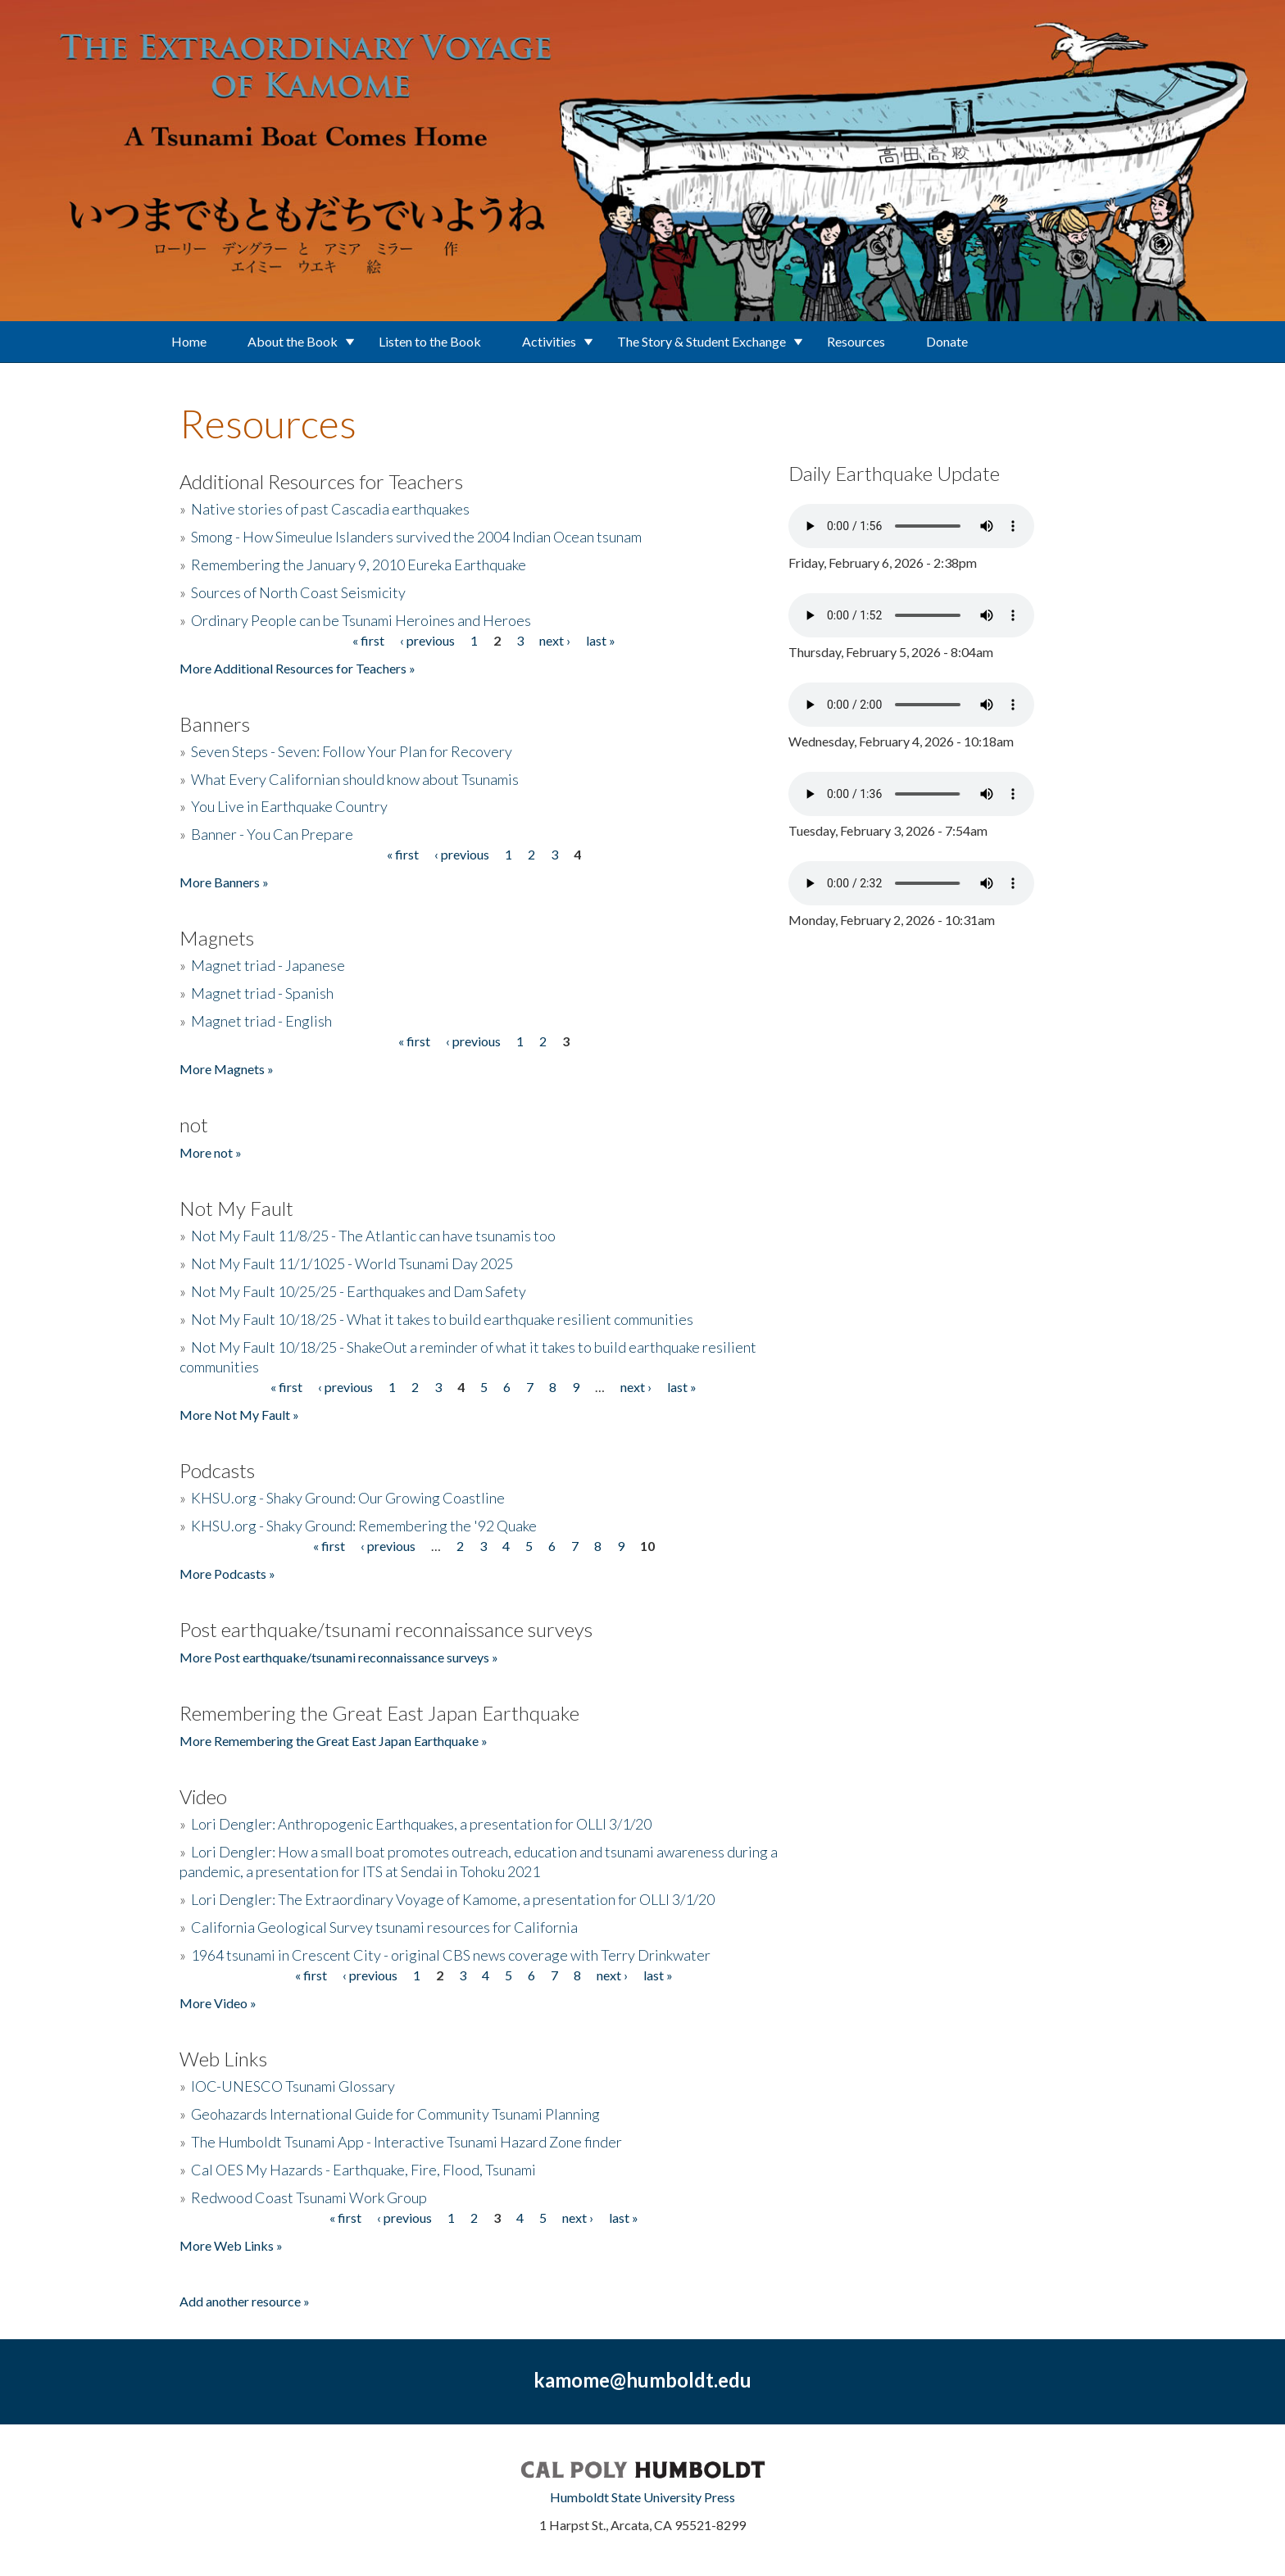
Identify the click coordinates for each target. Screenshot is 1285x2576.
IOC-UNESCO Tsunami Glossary (293, 2086)
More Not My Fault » (239, 1414)
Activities (549, 341)
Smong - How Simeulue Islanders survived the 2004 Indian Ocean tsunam (416, 537)
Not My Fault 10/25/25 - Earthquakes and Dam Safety (358, 1291)
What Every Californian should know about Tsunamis (355, 779)
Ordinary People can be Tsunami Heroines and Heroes (361, 620)
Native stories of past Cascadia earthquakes (330, 509)
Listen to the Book (430, 341)
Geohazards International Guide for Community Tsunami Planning (395, 2114)
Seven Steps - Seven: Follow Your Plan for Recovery (351, 751)
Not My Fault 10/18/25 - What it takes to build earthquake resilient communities (442, 1319)
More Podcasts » (227, 1573)
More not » (210, 1152)
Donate (947, 341)
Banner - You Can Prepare (272, 834)
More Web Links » (231, 2245)
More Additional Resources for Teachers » (297, 668)
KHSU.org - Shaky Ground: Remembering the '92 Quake (364, 1526)
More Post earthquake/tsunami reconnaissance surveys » (338, 1657)
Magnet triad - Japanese (268, 965)
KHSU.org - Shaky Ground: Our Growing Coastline (348, 1498)
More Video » (218, 2003)
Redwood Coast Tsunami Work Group (309, 2197)
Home (189, 341)
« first (368, 640)
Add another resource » (244, 2301)
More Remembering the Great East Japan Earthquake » (333, 1740)
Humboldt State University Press (642, 2497)
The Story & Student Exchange (701, 341)
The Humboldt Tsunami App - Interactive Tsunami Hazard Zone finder (406, 2142)
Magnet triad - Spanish (262, 993)
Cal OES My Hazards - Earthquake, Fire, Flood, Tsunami (363, 2170)
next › (554, 640)
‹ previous (427, 640)
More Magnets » (226, 1069)
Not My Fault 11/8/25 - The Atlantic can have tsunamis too (373, 1236)
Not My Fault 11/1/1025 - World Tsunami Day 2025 (352, 1263)
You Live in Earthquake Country (289, 806)
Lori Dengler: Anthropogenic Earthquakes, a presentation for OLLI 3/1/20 (421, 1824)
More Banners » (224, 882)
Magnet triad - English (261, 1021)
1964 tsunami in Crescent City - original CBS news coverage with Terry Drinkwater (451, 1955)
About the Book (292, 341)
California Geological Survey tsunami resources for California (384, 1927)
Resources (856, 341)
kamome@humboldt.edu (642, 2380)
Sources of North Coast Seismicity (298, 592)
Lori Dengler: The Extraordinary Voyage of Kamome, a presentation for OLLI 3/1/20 (453, 1899)
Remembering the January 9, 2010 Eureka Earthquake (358, 565)
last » (600, 640)
